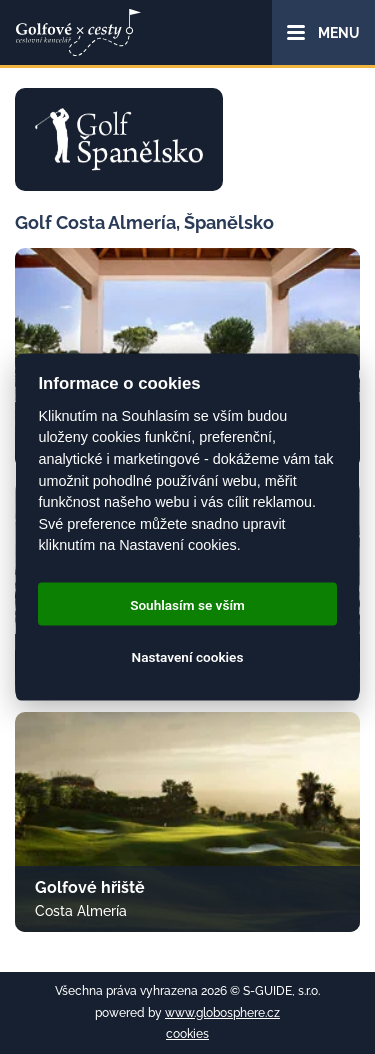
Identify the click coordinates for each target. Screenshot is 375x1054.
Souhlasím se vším (187, 604)
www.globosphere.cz (222, 1013)
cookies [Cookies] (187, 1034)
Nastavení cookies (188, 656)
